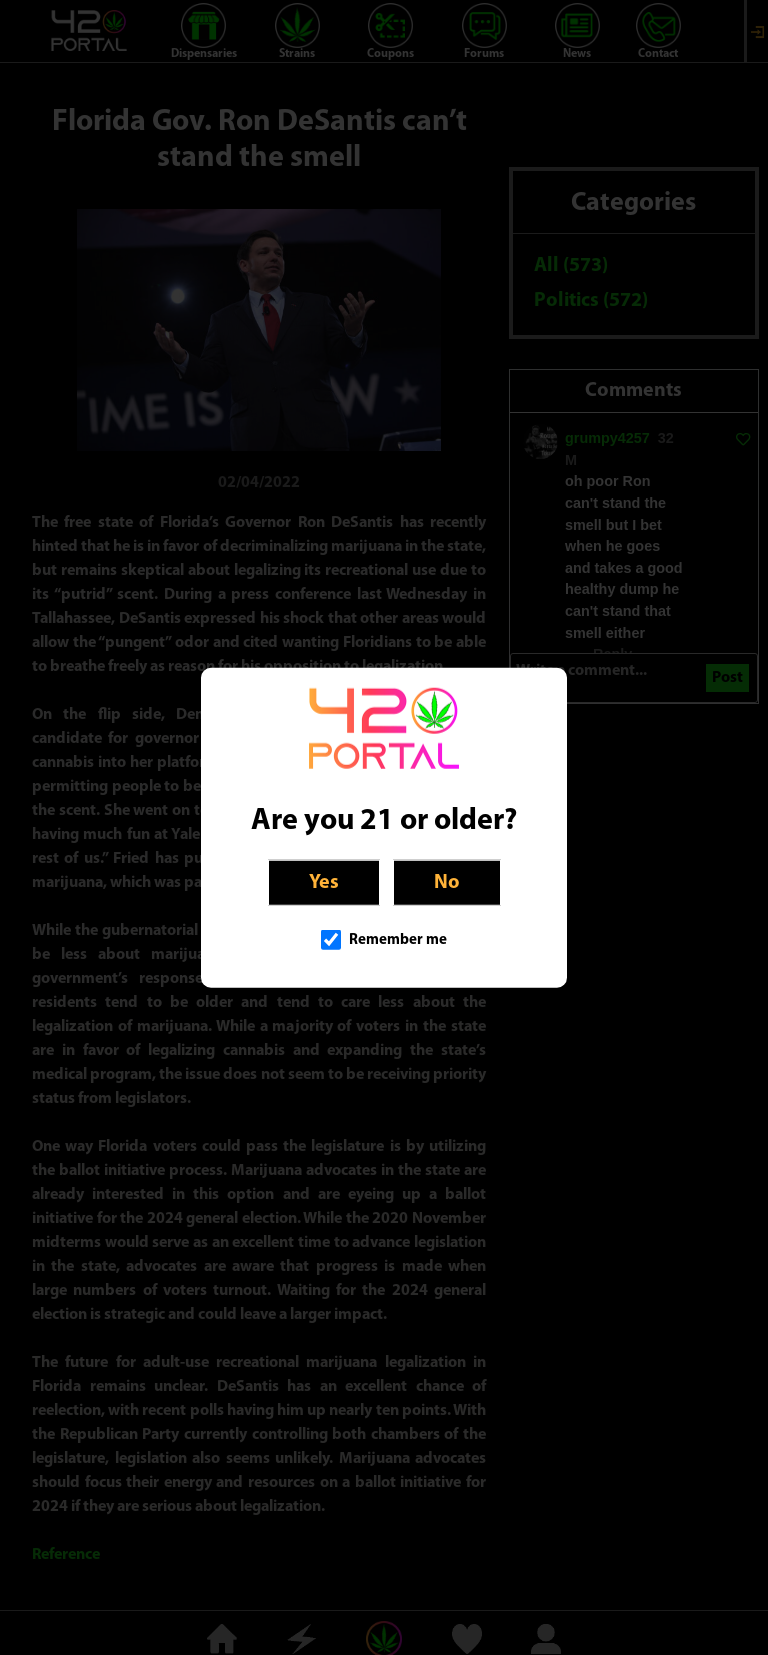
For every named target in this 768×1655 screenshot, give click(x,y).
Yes (324, 882)
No (447, 882)
